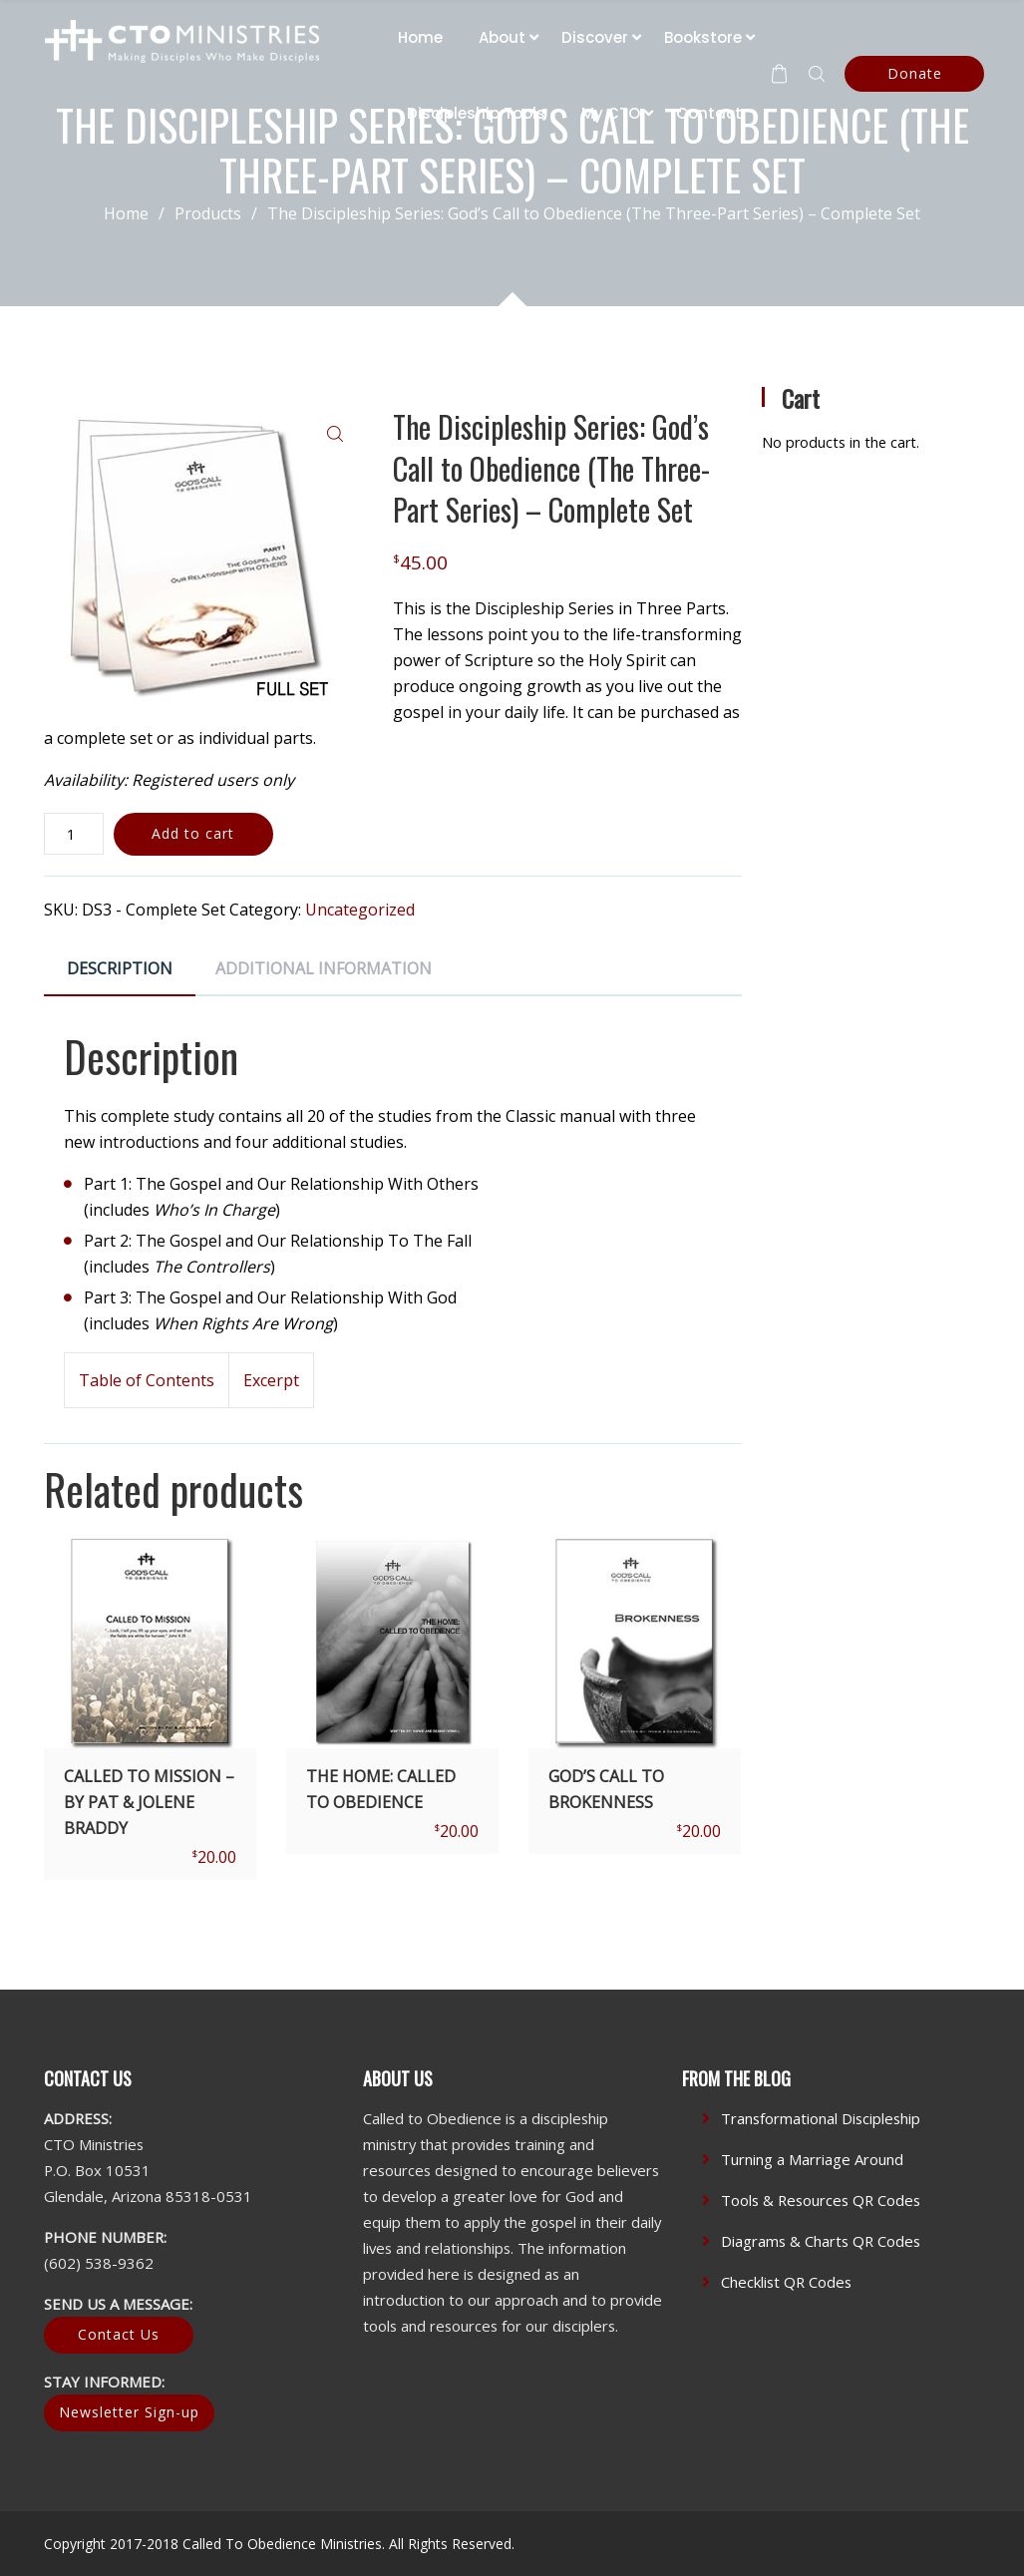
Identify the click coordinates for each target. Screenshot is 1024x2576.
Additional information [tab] (323, 968)
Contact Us (119, 2334)
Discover (594, 37)
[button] (335, 434)
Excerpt (271, 1380)
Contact (709, 113)
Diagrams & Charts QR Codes (820, 2241)
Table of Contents (146, 1380)
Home (420, 37)
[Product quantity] (74, 834)
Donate (914, 73)
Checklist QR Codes (786, 2282)
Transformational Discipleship (820, 2118)
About (502, 37)
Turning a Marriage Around (812, 2159)
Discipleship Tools (476, 113)
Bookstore (703, 37)
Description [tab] (119, 968)
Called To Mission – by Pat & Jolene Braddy (149, 1802)
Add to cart (193, 833)
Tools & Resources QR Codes (820, 2200)
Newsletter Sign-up (129, 2411)
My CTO (610, 113)
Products (220, 213)
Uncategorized (360, 909)
